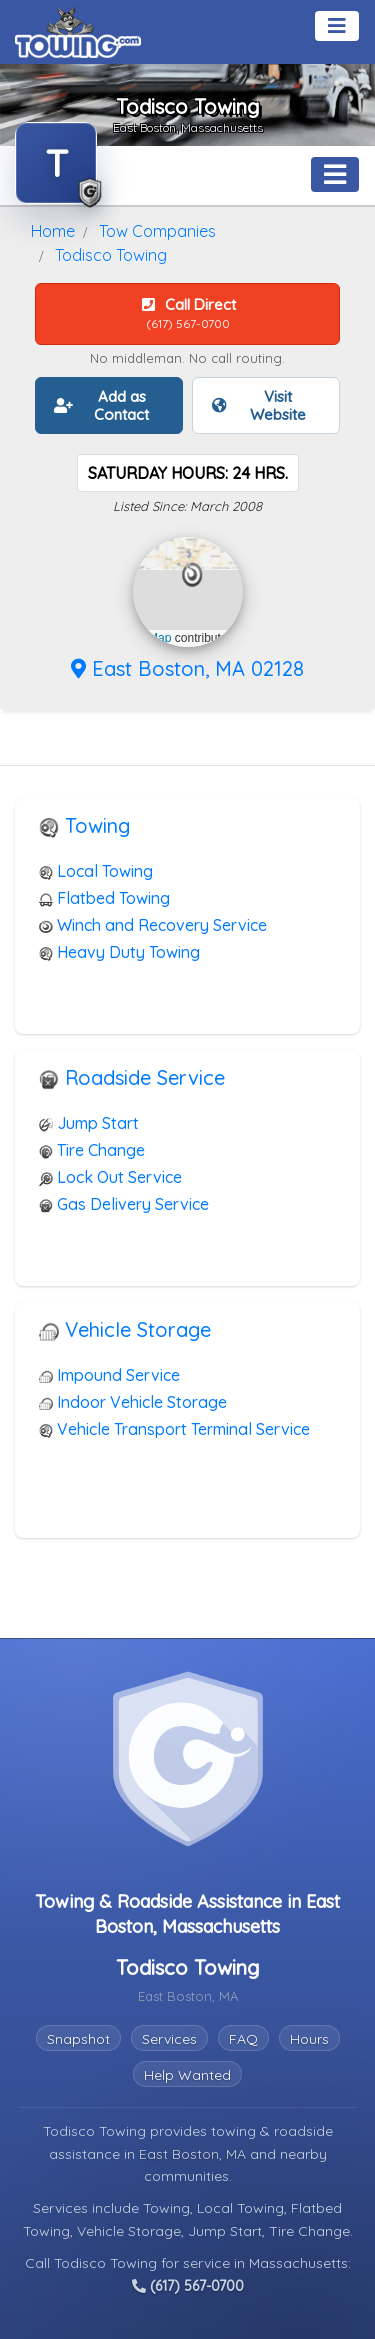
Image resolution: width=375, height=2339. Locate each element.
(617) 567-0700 (188, 2286)
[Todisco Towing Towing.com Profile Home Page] (56, 163)
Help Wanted (187, 2075)
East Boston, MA (194, 2154)
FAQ (243, 2039)
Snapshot (78, 2039)
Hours (309, 2039)
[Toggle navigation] (337, 26)
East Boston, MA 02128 (187, 668)
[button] (192, 575)
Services (169, 2039)
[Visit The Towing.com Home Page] (78, 30)
